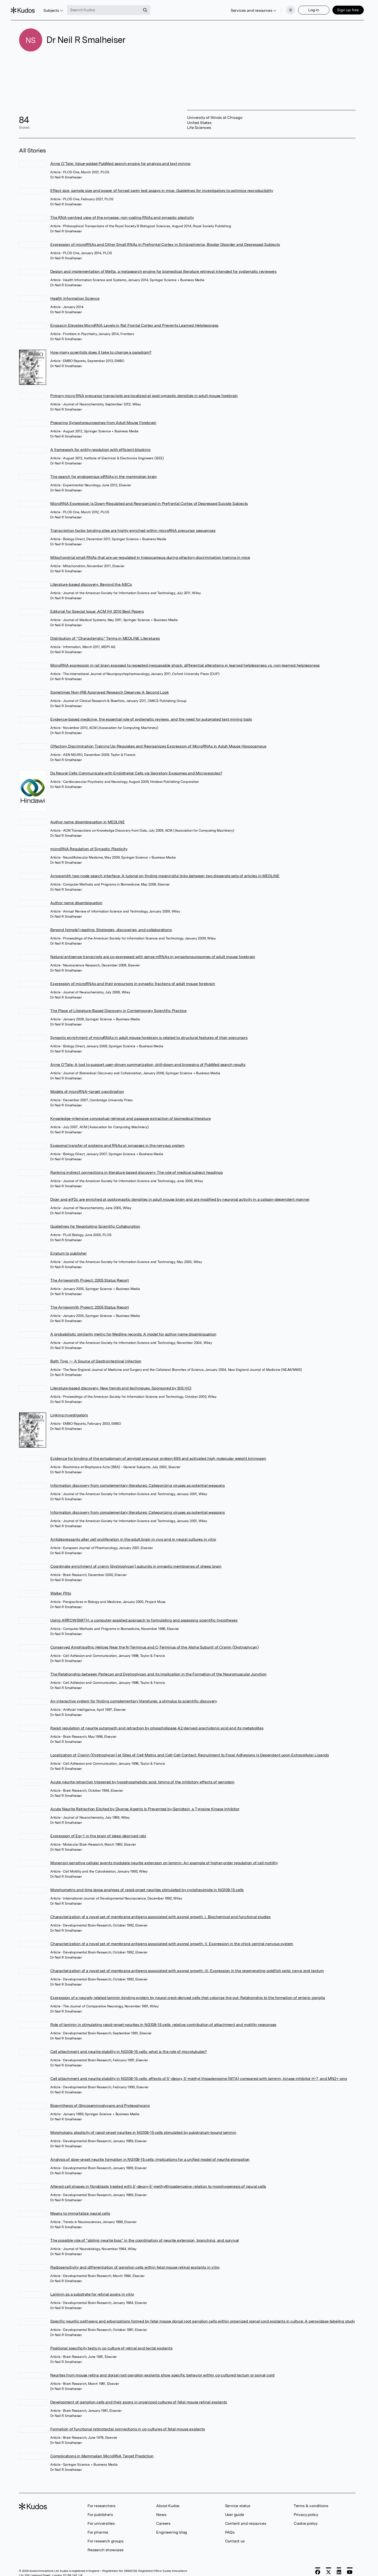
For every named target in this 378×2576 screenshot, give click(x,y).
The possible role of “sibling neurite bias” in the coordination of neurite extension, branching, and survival (144, 2233)
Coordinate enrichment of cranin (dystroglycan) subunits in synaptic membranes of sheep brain (136, 1559)
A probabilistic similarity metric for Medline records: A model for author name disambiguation (133, 1327)
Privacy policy (306, 2507)
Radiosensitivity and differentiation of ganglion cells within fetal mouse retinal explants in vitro (134, 2260)
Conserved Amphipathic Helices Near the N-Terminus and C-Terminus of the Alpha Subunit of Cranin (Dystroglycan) (154, 1640)
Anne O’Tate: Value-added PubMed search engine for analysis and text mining (120, 157)
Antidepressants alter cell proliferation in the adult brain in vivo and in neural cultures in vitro (133, 1532)
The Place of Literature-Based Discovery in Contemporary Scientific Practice (118, 1004)
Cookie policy (305, 2516)
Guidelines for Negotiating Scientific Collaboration (95, 1219)
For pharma (98, 2525)
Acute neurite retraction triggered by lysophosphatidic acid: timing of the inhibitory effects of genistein (142, 1775)
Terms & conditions (311, 2499)
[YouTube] (350, 2565)
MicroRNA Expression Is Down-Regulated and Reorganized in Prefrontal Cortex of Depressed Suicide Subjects (149, 496)
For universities (101, 2516)
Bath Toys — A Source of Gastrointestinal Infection (95, 1354)
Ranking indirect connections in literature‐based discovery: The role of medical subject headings (136, 1165)
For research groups (105, 2534)
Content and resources (245, 2516)
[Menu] (282, 6)
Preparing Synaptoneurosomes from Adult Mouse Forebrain (103, 415)
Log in (305, 6)
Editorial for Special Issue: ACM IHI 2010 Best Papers (97, 604)
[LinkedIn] (339, 2565)
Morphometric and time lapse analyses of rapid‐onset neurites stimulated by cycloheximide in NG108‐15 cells (147, 1883)
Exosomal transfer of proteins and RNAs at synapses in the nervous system (117, 1139)
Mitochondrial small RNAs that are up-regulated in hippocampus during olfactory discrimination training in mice (150, 550)
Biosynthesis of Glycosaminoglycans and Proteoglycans (100, 2098)
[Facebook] (317, 2565)
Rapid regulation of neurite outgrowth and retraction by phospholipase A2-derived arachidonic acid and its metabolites (157, 1721)
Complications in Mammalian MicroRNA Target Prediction (101, 2449)
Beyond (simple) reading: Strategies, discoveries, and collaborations (111, 923)
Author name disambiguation (76, 896)
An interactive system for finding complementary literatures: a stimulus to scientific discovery (133, 1694)
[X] (328, 2565)
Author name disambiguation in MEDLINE (87, 815)
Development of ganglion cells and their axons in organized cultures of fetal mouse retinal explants (138, 2395)
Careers (163, 2516)
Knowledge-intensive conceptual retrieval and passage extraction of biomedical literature (130, 1112)
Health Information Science (75, 291)
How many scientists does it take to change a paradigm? (100, 345)
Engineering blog (171, 2525)
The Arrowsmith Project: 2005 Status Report (89, 1273)
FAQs (230, 2525)
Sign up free (340, 6)
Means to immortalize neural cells (80, 2206)
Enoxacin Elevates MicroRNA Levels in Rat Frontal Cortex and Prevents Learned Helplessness (134, 318)
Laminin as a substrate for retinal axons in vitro (92, 2287)
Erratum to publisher (68, 1246)
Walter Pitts (60, 1586)
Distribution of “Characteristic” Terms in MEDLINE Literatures (105, 631)
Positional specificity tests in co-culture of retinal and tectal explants (111, 2341)
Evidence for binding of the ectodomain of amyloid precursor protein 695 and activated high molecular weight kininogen (158, 1451)
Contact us (235, 2534)
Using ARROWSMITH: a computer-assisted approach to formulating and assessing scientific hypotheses (144, 1613)
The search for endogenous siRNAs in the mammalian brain (103, 469)
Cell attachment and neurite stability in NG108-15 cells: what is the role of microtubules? (128, 2044)
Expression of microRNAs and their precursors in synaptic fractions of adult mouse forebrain (132, 977)
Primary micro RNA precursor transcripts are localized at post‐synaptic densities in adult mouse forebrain (144, 389)
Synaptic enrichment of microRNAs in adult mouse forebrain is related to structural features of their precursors (149, 1031)
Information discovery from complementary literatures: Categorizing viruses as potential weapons (137, 1478)
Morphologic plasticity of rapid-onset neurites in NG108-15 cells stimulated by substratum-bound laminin (143, 2125)
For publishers (100, 2507)
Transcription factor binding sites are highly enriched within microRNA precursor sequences (132, 523)
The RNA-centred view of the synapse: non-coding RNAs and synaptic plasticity (122, 211)
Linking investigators (69, 1408)
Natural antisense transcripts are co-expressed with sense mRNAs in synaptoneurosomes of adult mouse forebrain (152, 950)
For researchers (101, 2499)
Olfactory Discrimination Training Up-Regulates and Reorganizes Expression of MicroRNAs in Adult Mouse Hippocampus (158, 739)
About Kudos (167, 2499)
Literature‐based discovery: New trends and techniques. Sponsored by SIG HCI (120, 1381)
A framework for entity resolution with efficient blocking (100, 442)
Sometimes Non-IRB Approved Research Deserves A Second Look (109, 685)
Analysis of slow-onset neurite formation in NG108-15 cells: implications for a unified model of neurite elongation (150, 2152)
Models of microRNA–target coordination (87, 1085)
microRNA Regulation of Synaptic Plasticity (88, 842)
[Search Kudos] (111, 7)
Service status (237, 2499)
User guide (234, 2507)
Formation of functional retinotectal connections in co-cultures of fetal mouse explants (127, 2422)
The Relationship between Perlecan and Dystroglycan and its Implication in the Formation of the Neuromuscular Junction (158, 1667)
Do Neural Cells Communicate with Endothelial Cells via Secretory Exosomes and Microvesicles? (136, 766)
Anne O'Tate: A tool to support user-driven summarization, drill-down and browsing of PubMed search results (147, 1058)
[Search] (153, 7)
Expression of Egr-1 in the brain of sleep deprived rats (98, 1829)
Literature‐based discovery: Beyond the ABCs (91, 577)
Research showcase (106, 2543)
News (161, 2507)
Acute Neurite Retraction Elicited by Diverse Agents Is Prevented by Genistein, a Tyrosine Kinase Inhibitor (144, 1802)
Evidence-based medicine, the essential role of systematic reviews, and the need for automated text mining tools (151, 712)
